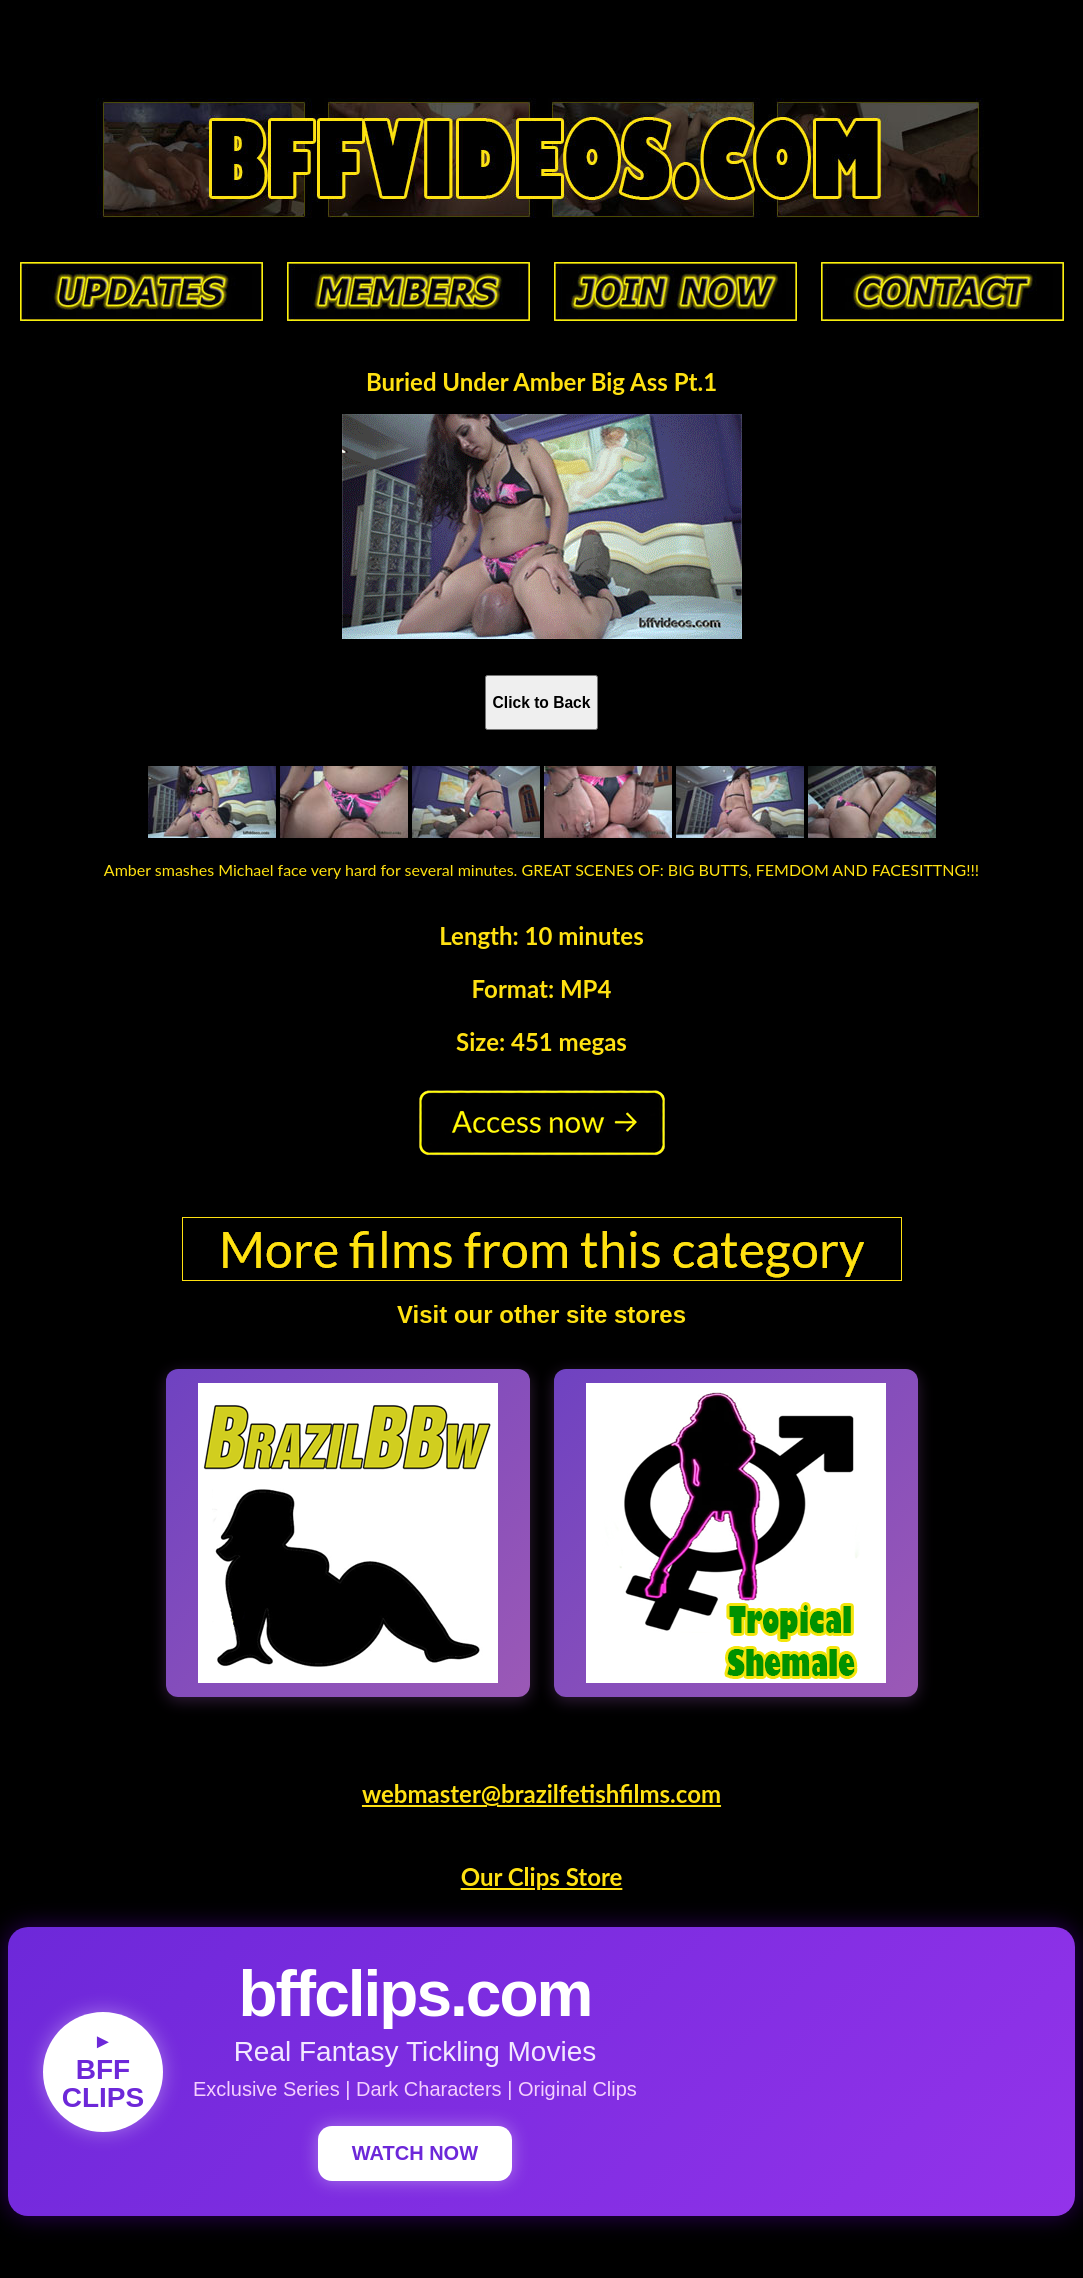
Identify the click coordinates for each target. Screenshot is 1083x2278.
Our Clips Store (542, 1876)
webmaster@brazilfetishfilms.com (541, 1793)
